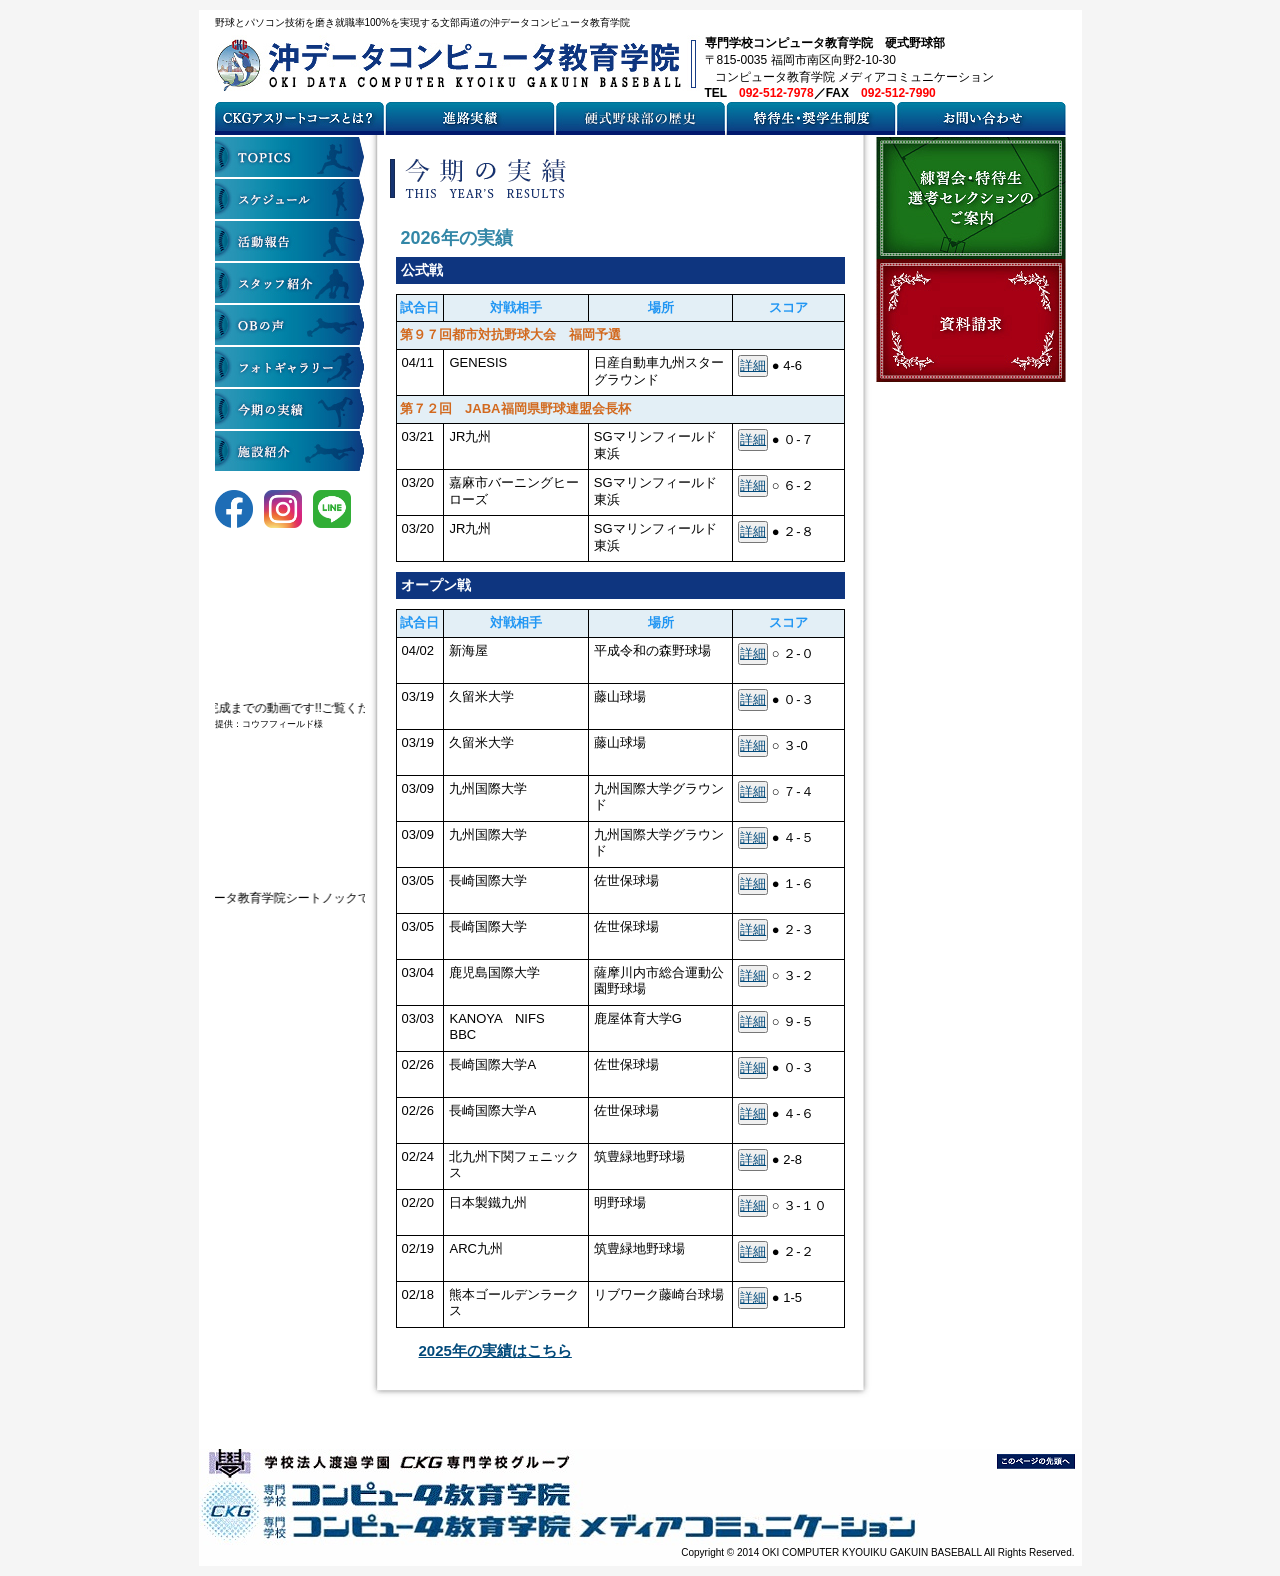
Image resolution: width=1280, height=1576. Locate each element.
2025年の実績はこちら (495, 1350)
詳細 (753, 365)
